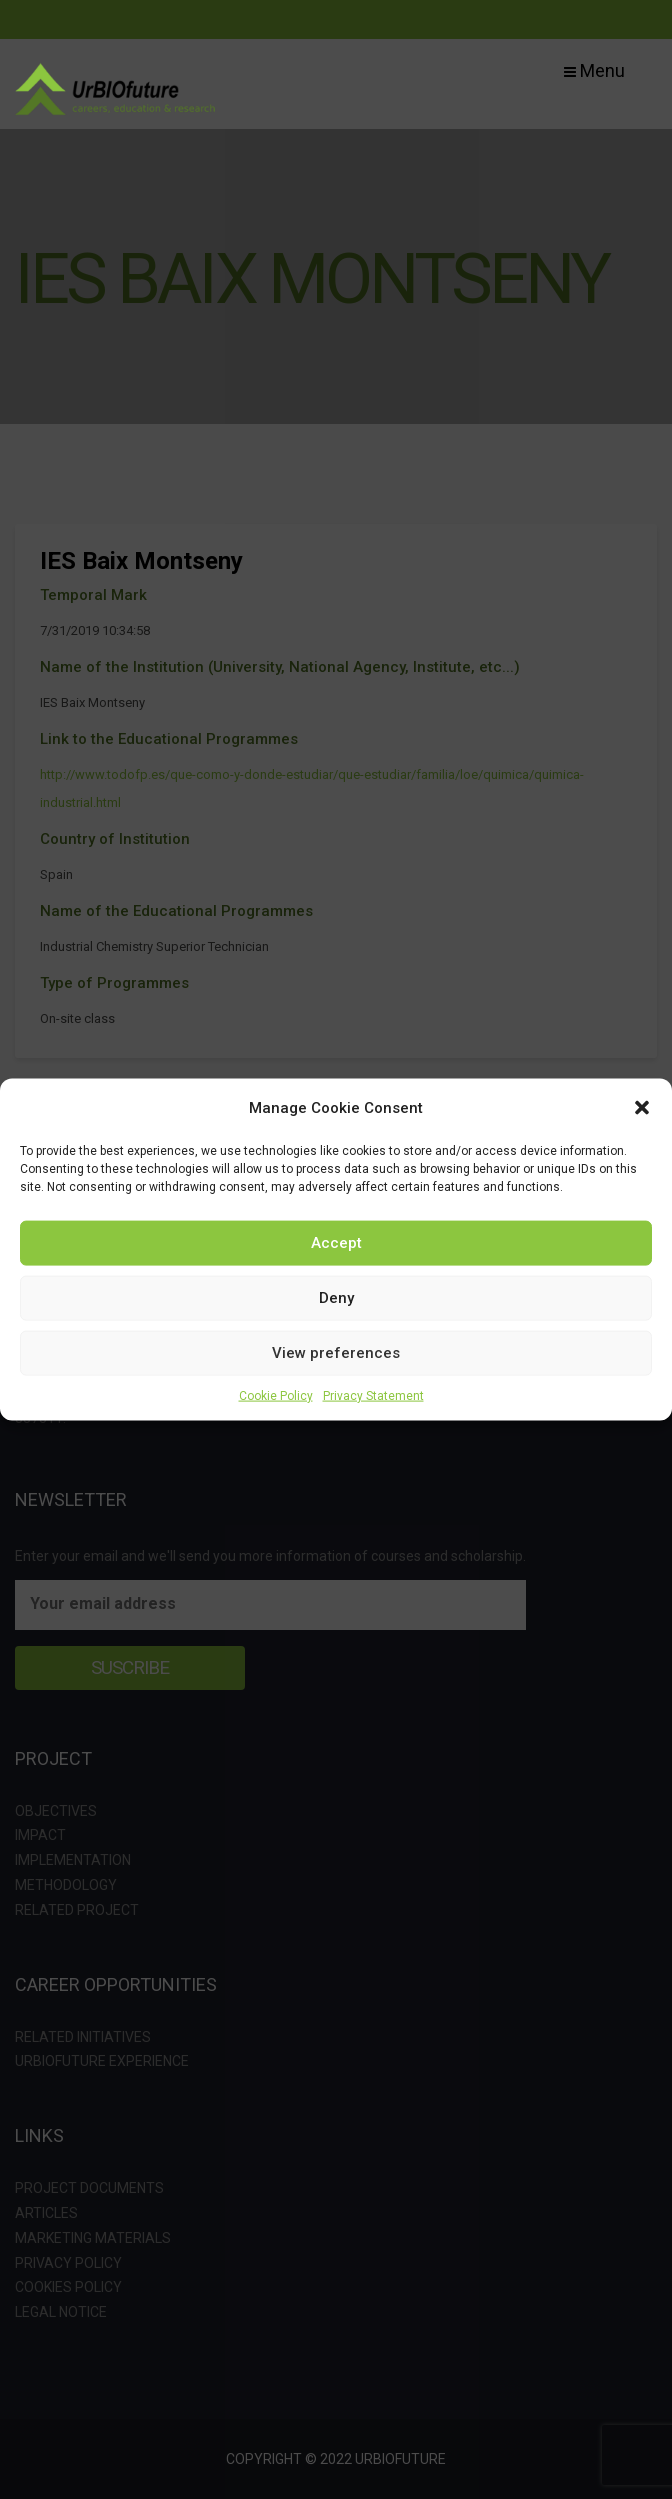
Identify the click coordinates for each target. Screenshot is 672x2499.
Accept (336, 1243)
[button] (642, 1107)
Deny (336, 1298)
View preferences (336, 1353)
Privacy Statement (373, 1395)
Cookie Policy (276, 1395)
